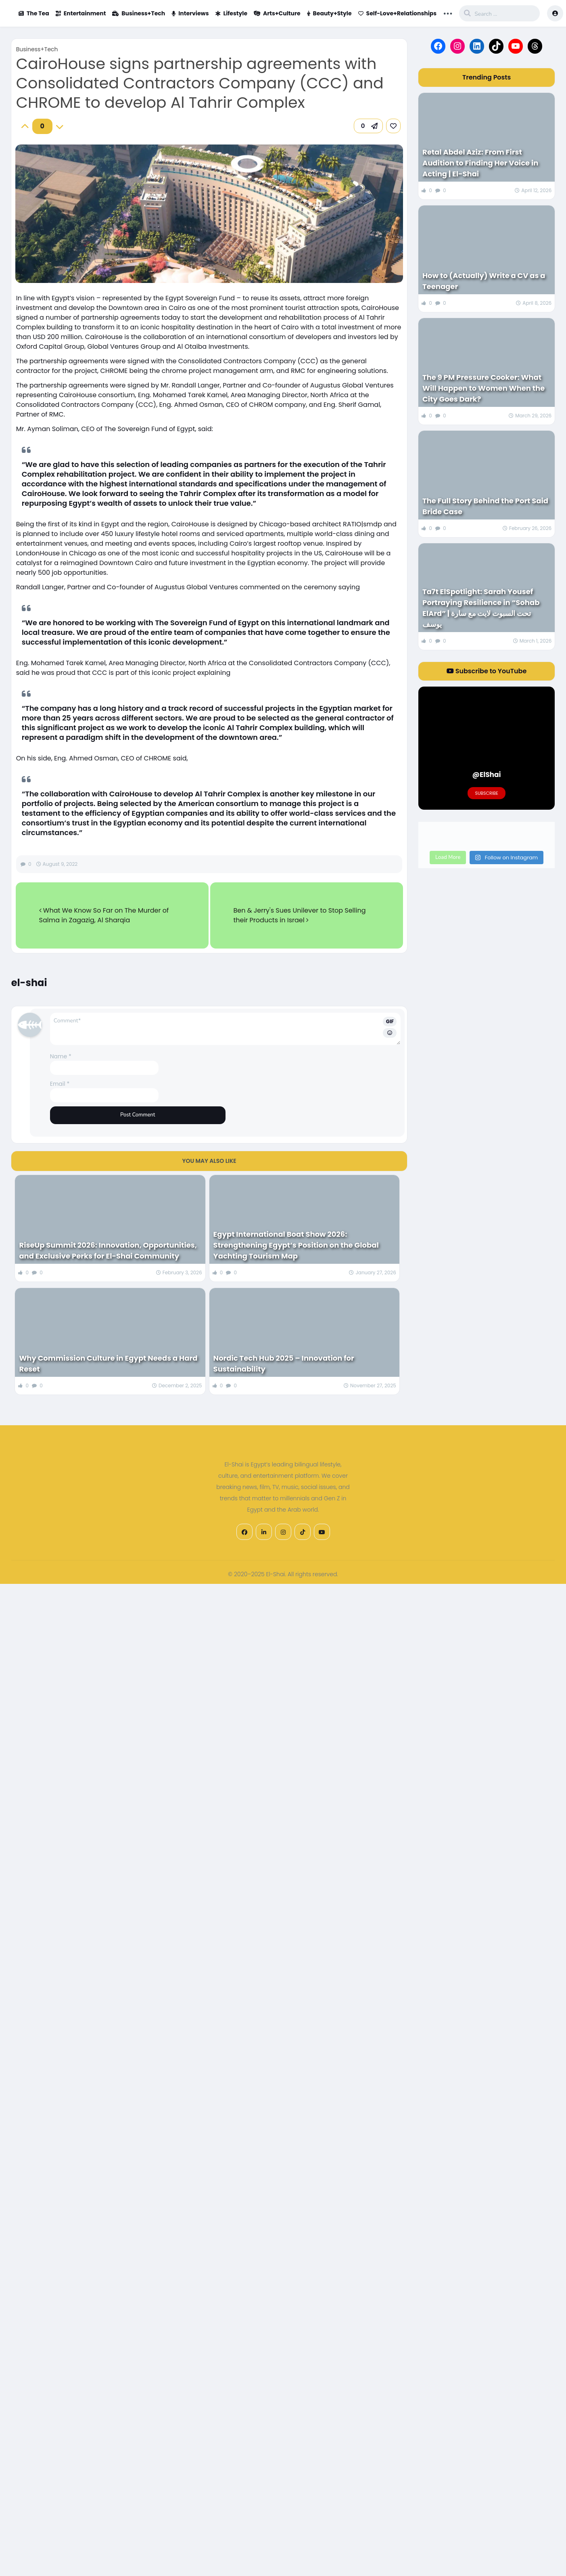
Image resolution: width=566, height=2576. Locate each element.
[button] (368, 126)
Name (60, 1056)
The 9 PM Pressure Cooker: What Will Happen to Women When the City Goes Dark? (483, 388)
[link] (393, 126)
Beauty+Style (329, 13)
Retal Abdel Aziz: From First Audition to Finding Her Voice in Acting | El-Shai (480, 163)
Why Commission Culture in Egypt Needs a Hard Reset (108, 1363)
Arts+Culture (277, 13)
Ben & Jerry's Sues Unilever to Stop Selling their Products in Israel (299, 915)
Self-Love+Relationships (397, 13)
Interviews (190, 13)
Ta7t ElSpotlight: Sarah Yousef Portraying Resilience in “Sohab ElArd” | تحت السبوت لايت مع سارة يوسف (480, 607)
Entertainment (81, 13)
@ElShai (486, 774)
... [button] (448, 12)
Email (60, 1084)
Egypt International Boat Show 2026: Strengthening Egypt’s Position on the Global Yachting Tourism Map (296, 1245)
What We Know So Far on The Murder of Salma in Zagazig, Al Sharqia (104, 915)
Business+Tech (138, 13)
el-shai (29, 982)
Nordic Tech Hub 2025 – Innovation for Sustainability (283, 1363)
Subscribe (486, 793)
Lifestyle (231, 13)
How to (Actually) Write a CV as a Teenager (483, 280)
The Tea (34, 13)
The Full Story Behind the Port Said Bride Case (485, 506)
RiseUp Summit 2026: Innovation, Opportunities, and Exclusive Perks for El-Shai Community (108, 1250)
